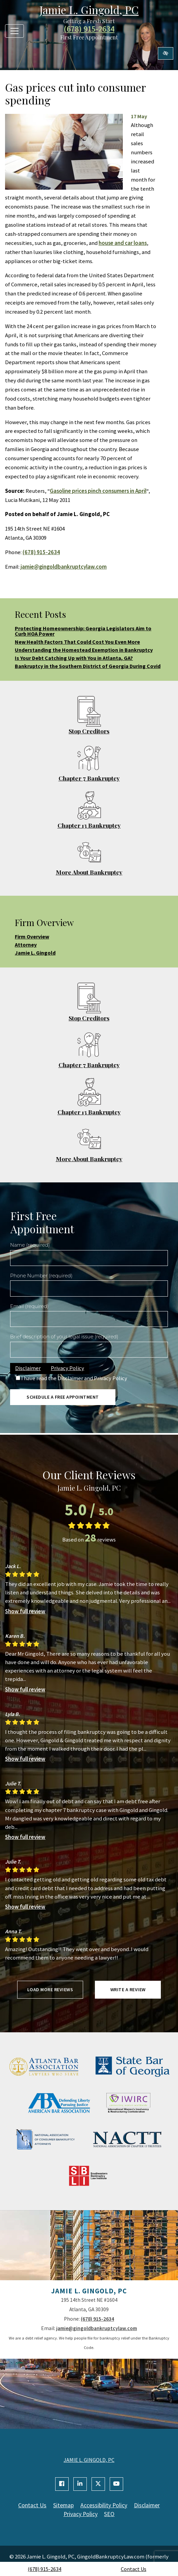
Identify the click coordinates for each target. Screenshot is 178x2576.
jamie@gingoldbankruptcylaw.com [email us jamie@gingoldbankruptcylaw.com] (64, 566)
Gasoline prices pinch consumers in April (98, 491)
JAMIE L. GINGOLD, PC (89, 2459)
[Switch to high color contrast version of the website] (165, 53)
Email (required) (29, 1306)
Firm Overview (32, 936)
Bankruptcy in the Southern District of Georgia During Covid (88, 666)
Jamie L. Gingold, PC (89, 9)
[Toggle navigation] (14, 31)
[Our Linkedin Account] (80, 2484)
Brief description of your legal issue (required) (64, 1337)
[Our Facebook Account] (62, 2484)
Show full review (25, 1611)
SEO (109, 2514)
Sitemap (63, 2505)
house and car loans (123, 243)
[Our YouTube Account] (116, 2484)
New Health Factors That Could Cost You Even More (77, 641)
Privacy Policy (67, 1368)
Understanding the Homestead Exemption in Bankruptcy (84, 649)
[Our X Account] (98, 2484)
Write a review (128, 1989)
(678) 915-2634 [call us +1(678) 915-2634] (44, 2569)
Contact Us (133, 2569)
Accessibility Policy (103, 2505)
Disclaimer (28, 1368)
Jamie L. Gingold (35, 952)
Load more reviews (50, 1989)
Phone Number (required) (41, 1276)
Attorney (26, 944)
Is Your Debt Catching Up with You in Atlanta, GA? (74, 658)
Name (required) (30, 1245)
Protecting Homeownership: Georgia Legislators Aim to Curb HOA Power (83, 631)
